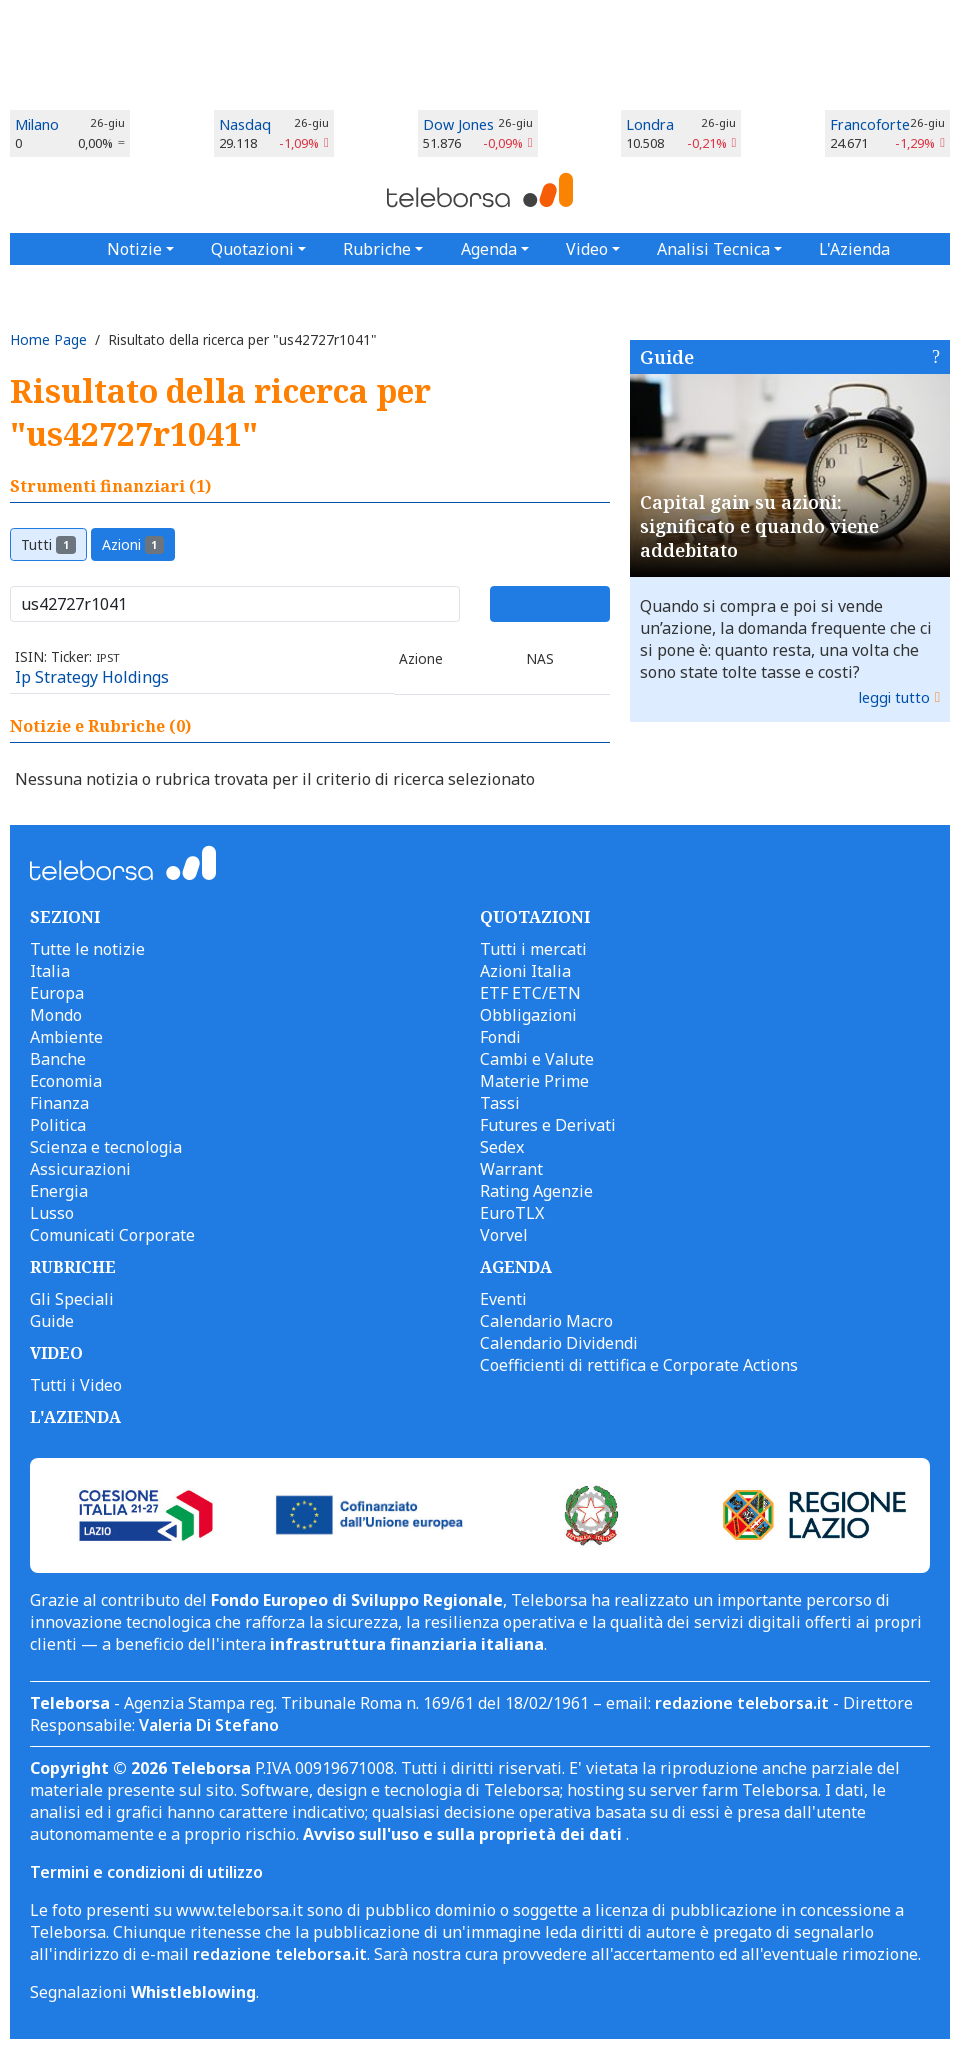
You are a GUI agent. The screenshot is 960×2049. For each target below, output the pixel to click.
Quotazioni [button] (252, 249)
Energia (59, 1191)
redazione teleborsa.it (742, 1703)
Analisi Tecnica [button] (713, 249)
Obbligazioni (528, 1015)
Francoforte (870, 124)
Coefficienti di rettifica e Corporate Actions (639, 1365)
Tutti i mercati (533, 949)
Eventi (503, 1299)
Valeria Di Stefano (209, 1725)
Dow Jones (458, 124)
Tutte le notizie (87, 949)
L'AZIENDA (75, 1417)
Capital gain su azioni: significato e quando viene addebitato (759, 526)
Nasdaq (245, 124)
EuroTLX (512, 1213)
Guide (667, 357)
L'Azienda (854, 249)
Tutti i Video (76, 1385)
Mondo (56, 1015)
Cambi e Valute (537, 1059)
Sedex (502, 1147)
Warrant (511, 1169)
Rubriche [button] (377, 249)
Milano (37, 124)
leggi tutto (894, 697)
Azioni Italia (525, 971)
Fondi (500, 1037)
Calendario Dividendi (559, 1343)
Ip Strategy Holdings (92, 677)
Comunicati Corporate (112, 1235)
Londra (650, 124)
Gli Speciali (72, 1299)
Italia (50, 971)
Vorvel (504, 1235)
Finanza (59, 1103)
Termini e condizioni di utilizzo (146, 1872)
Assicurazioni (80, 1169)
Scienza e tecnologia (106, 1147)
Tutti (48, 544)
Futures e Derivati (548, 1125)
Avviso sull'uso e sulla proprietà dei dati (464, 1834)
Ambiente (66, 1037)
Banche (58, 1059)
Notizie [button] (134, 249)
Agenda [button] (489, 249)
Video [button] (587, 249)
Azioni (133, 544)
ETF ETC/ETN (530, 993)
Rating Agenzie (536, 1191)
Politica (58, 1125)
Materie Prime (534, 1081)
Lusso (52, 1213)
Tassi (500, 1103)
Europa (57, 993)
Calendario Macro (546, 1321)
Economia (66, 1081)
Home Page (48, 339)
